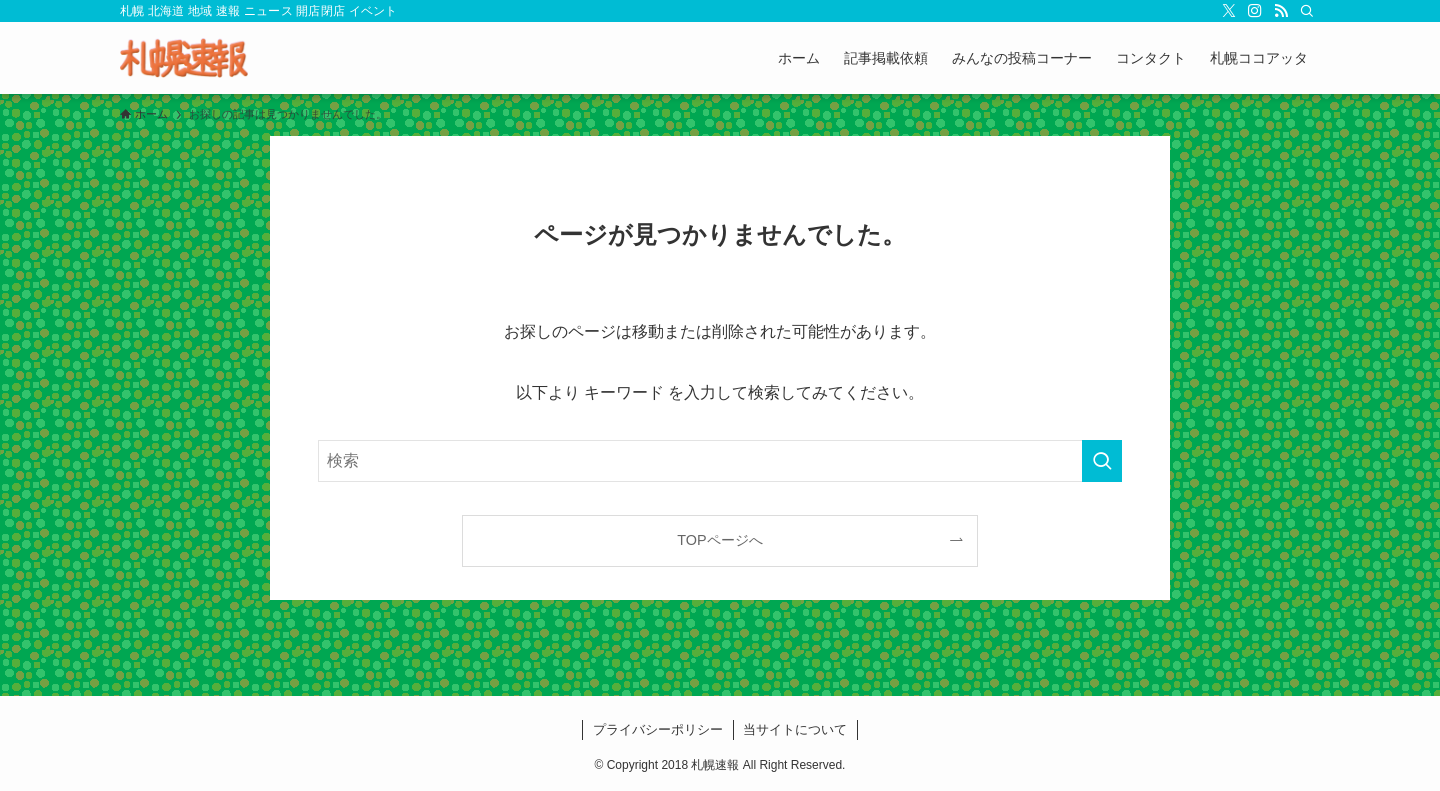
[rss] (1281, 11)
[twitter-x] (1229, 11)
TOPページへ (719, 540)
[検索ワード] (720, 461)
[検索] (1307, 11)
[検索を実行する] (1102, 461)
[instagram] (1255, 11)
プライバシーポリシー (658, 729)
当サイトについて (795, 729)
